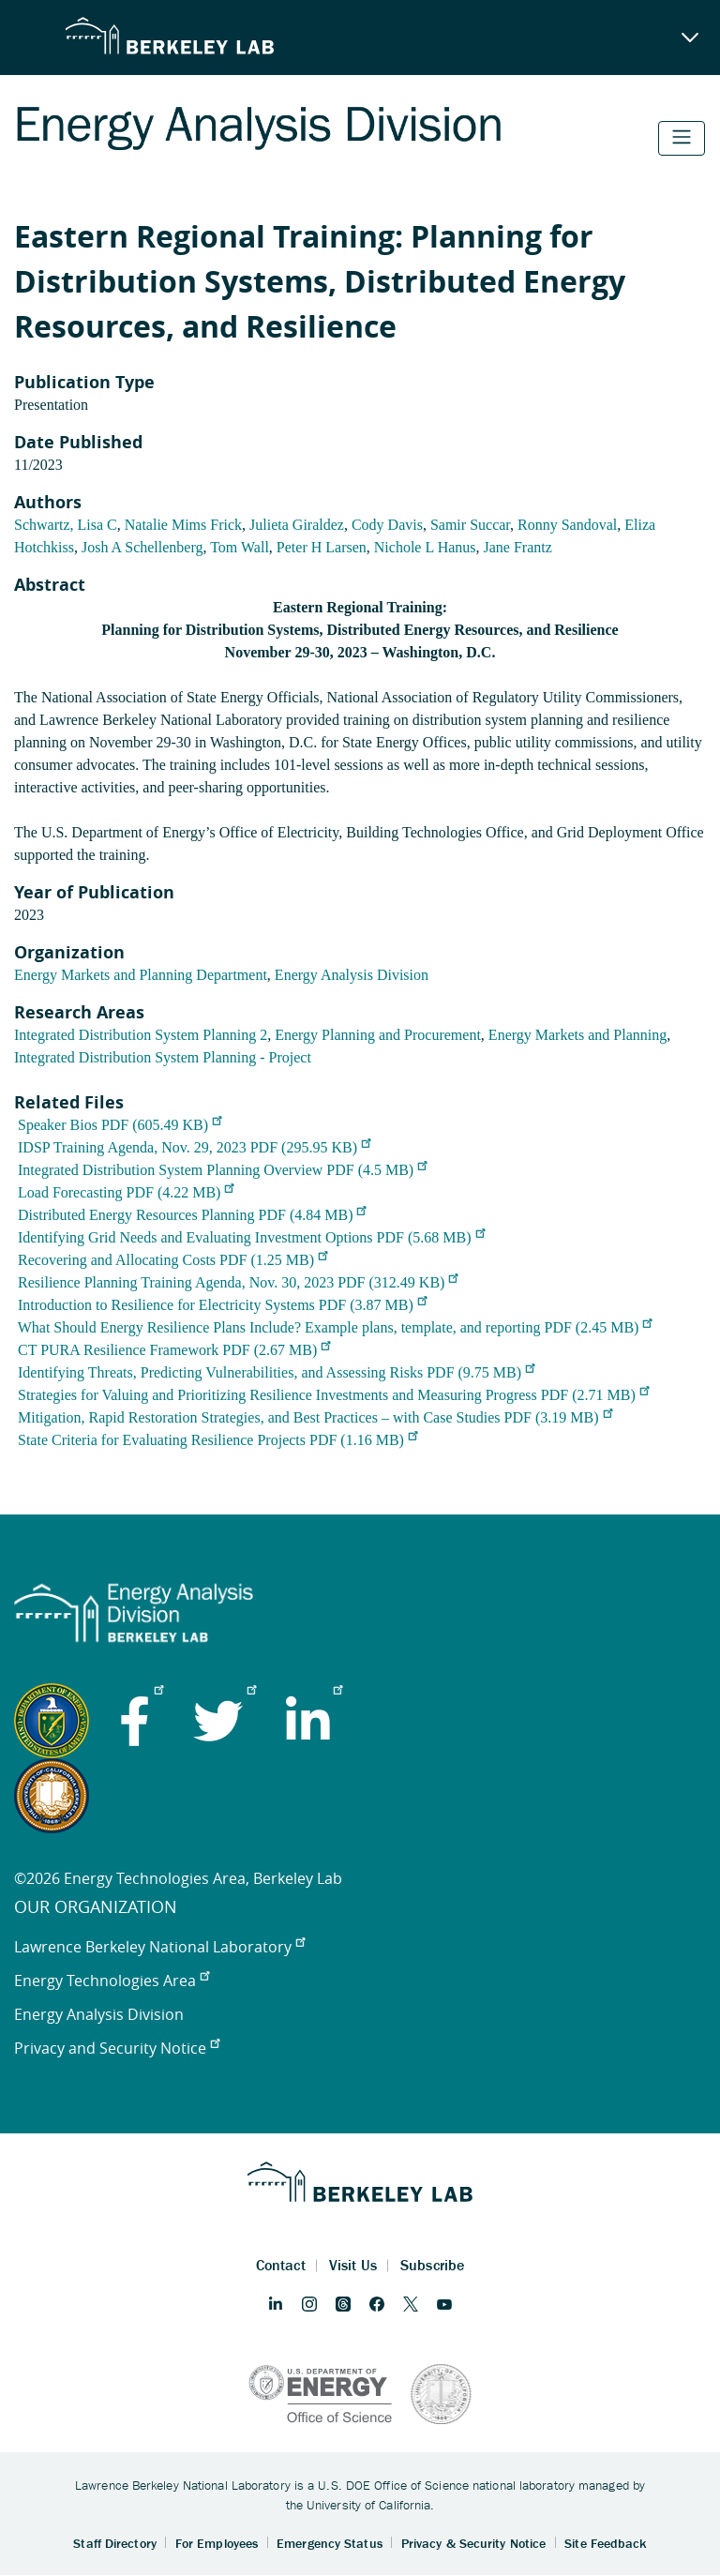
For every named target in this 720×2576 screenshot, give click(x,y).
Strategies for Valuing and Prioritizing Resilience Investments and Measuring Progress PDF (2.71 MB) (333, 1395)
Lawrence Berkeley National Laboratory (159, 1946)
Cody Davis (387, 525)
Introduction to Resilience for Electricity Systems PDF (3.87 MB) (222, 1305)
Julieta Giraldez (296, 525)
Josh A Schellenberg (142, 547)
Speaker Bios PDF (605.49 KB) (119, 1125)
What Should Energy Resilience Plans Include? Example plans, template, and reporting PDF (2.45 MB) (335, 1327)
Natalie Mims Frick (183, 525)
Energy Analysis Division (351, 975)
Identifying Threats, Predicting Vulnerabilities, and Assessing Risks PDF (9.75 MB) (276, 1372)
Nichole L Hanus (425, 547)
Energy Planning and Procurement (378, 1035)
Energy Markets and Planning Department (140, 975)
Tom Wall (239, 547)
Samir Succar (470, 525)
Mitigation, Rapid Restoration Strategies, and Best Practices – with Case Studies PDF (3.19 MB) (315, 1417)
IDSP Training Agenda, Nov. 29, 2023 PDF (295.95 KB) (194, 1147)
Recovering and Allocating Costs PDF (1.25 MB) (172, 1260)
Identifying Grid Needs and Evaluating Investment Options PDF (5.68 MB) (251, 1237)
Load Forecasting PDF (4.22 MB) (125, 1192)
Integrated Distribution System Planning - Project (162, 1057)
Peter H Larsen (322, 547)
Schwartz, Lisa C (65, 525)
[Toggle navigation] (681, 138)
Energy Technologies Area (111, 1980)
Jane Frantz (518, 547)
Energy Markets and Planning (577, 1035)
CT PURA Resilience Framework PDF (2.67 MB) (174, 1350)
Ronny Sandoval (567, 525)
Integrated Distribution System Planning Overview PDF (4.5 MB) (222, 1170)
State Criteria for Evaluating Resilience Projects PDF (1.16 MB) (217, 1440)
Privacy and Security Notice (116, 2048)
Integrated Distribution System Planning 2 (140, 1035)
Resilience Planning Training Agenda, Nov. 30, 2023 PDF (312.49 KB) (238, 1282)
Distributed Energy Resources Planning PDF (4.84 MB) (192, 1215)
